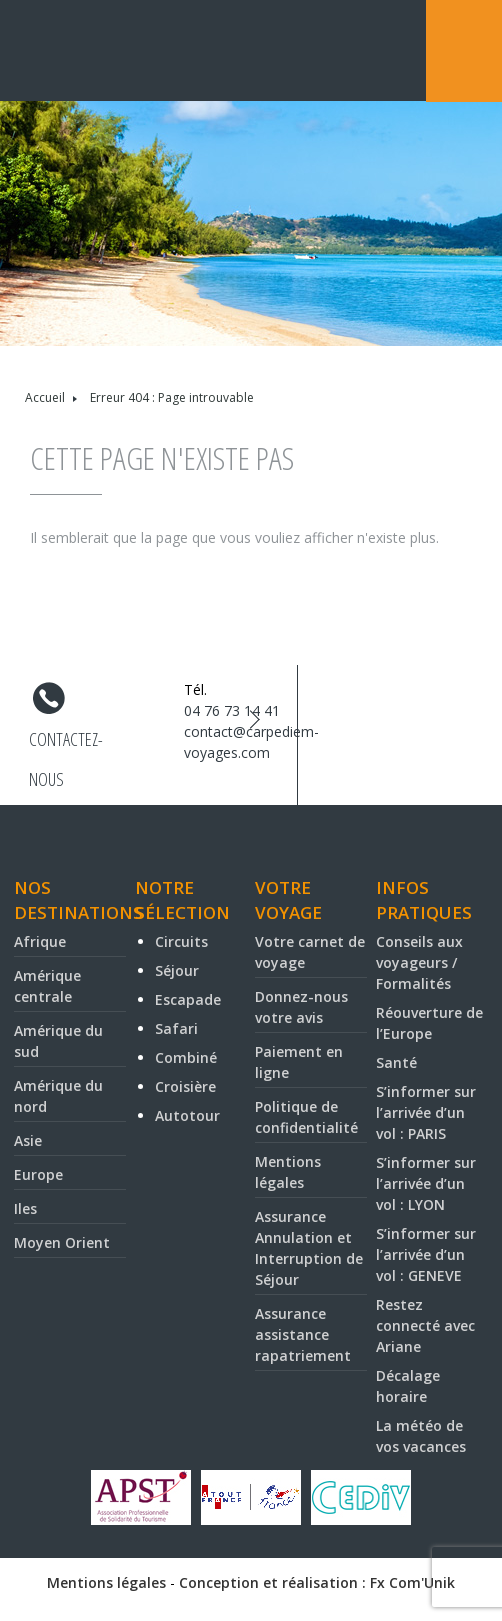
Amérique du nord (58, 1096)
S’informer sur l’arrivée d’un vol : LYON (426, 1183)
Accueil (45, 397)
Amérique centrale (47, 986)
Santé (396, 1062)
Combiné (186, 1057)
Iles (25, 1208)
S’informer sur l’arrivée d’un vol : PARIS (426, 1112)
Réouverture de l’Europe (429, 1023)
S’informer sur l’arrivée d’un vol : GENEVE (426, 1254)
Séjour (177, 970)
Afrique (40, 941)
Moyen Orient (62, 1242)
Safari (176, 1028)
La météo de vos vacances (421, 1436)
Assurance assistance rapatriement (303, 1334)
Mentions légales (288, 1172)
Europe (38, 1174)
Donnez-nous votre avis (301, 1007)
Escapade (188, 999)
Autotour (187, 1115)
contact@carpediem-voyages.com (251, 742)
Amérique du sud (58, 1041)
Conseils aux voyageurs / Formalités (419, 962)
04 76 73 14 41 (232, 710)
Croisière (185, 1086)
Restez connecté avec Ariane (425, 1325)
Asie (28, 1140)
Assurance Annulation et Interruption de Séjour (309, 1248)
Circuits (181, 941)
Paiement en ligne (299, 1062)
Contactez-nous (66, 743)
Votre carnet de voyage (310, 952)
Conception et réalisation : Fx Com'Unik (317, 1582)
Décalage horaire (408, 1386)
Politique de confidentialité (306, 1117)
